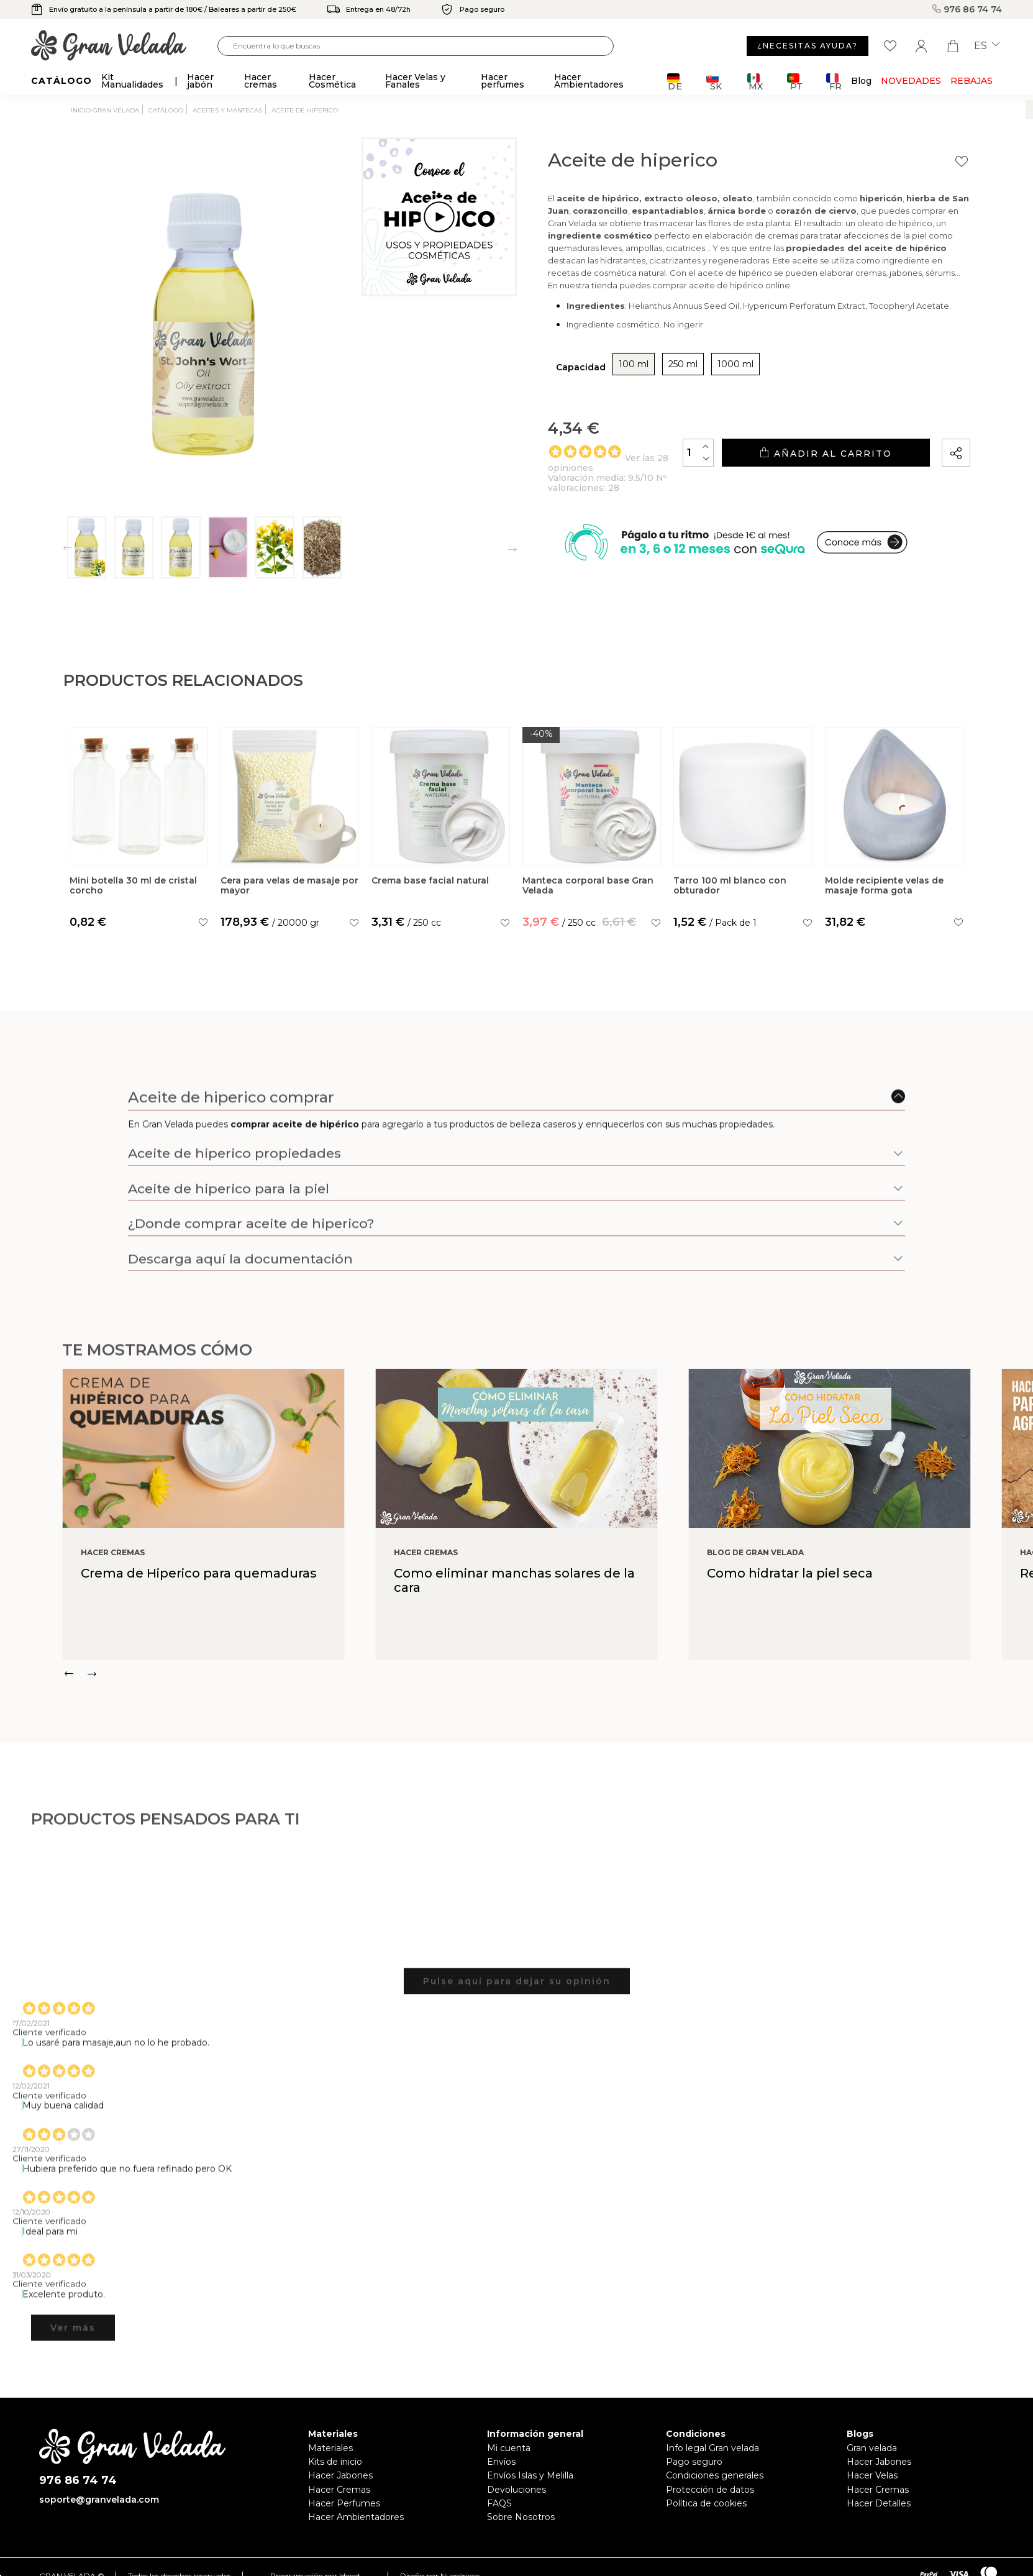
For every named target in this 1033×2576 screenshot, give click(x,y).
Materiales (330, 2448)
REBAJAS (971, 80)
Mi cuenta (508, 2448)
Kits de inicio (335, 2461)
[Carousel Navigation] (547, 1674)
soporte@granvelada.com (99, 2500)
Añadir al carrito (825, 453)
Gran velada (872, 2448)
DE (675, 81)
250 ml (683, 364)
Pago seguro (694, 2461)
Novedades (911, 80)
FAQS (499, 2503)
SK (714, 81)
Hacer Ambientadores (356, 2517)
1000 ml (735, 364)
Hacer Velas (872, 2475)
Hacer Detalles (879, 2503)
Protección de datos (710, 2489)
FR (834, 81)
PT (795, 81)
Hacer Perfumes (344, 2503)
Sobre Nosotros (521, 2517)
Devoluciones (516, 2489)
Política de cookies (706, 2503)
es (986, 46)
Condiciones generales (714, 2475)
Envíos (501, 2461)
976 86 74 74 (967, 9)
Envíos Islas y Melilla (530, 2475)
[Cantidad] (698, 453)
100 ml (633, 364)
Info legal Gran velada (712, 2448)
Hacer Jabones (340, 2475)
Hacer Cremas (339, 2489)
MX (755, 81)
